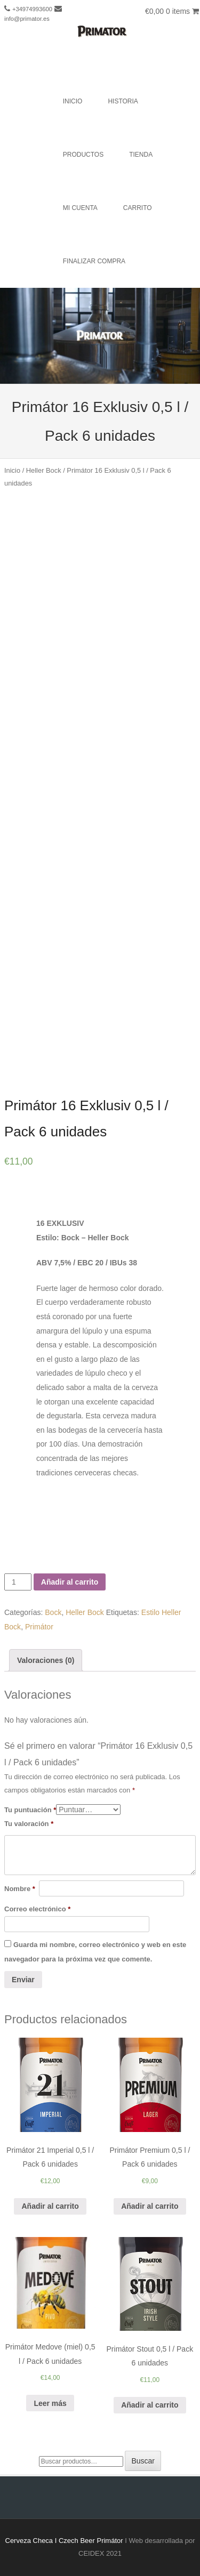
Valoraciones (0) (45, 1660)
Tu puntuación (30, 1810)
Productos (83, 154)
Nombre (19, 1889)
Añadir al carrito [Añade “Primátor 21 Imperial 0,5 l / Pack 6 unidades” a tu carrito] (49, 2206)
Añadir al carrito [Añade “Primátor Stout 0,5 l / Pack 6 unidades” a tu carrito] (149, 2405)
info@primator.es (27, 18)
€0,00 (172, 11)
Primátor (39, 1626)
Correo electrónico (37, 1909)
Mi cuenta (80, 208)
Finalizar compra (94, 261)
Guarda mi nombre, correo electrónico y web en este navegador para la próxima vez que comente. (95, 1952)
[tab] (45, 1660)
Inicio (73, 101)
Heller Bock (43, 470)
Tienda (141, 154)
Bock (53, 1612)
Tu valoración (28, 1824)
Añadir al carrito (69, 1582)
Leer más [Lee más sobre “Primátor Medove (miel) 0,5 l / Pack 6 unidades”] (50, 2403)
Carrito (137, 208)
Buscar (143, 2461)
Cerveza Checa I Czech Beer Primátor (64, 2541)
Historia (123, 101)
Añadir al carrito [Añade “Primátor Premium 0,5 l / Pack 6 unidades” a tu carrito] (149, 2206)
